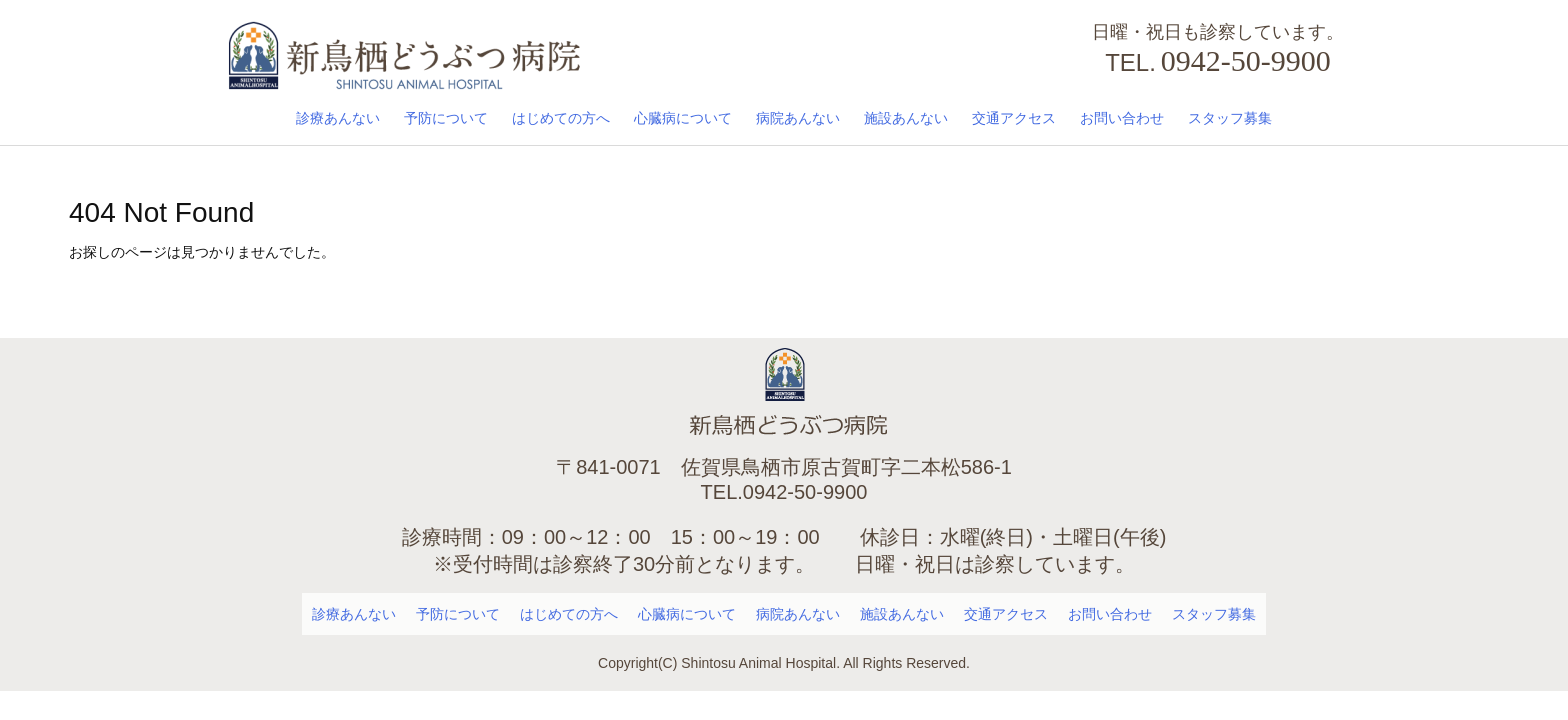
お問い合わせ (1122, 118)
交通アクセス (1014, 118)
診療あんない (338, 118)
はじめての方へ (561, 118)
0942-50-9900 (1246, 60)
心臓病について (683, 118)
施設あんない (906, 118)
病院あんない (798, 118)
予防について (446, 118)
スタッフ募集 (1230, 118)
